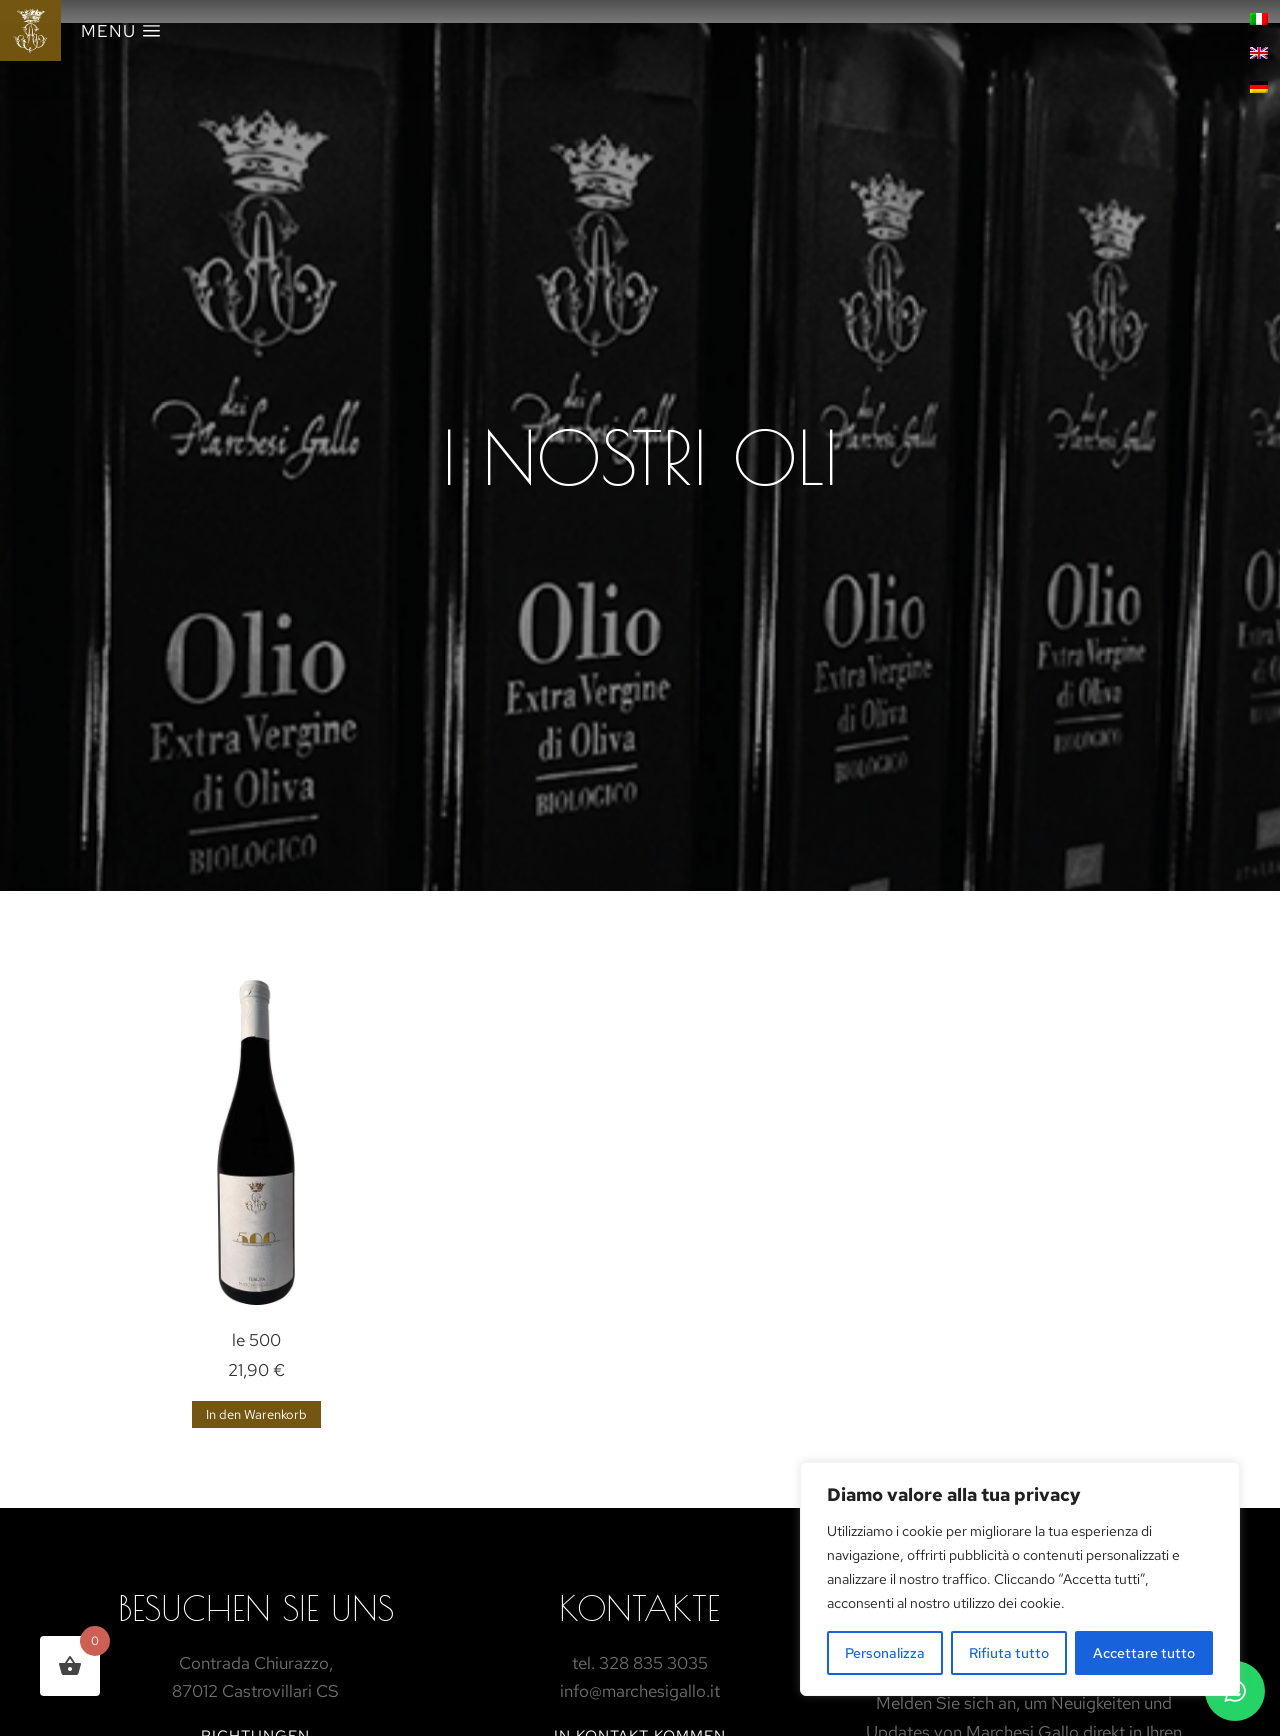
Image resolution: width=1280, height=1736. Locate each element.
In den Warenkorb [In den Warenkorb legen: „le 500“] (256, 1414)
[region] (1020, 1579)
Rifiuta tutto (1009, 1653)
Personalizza (885, 1653)
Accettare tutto (1144, 1653)
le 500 (256, 1340)
